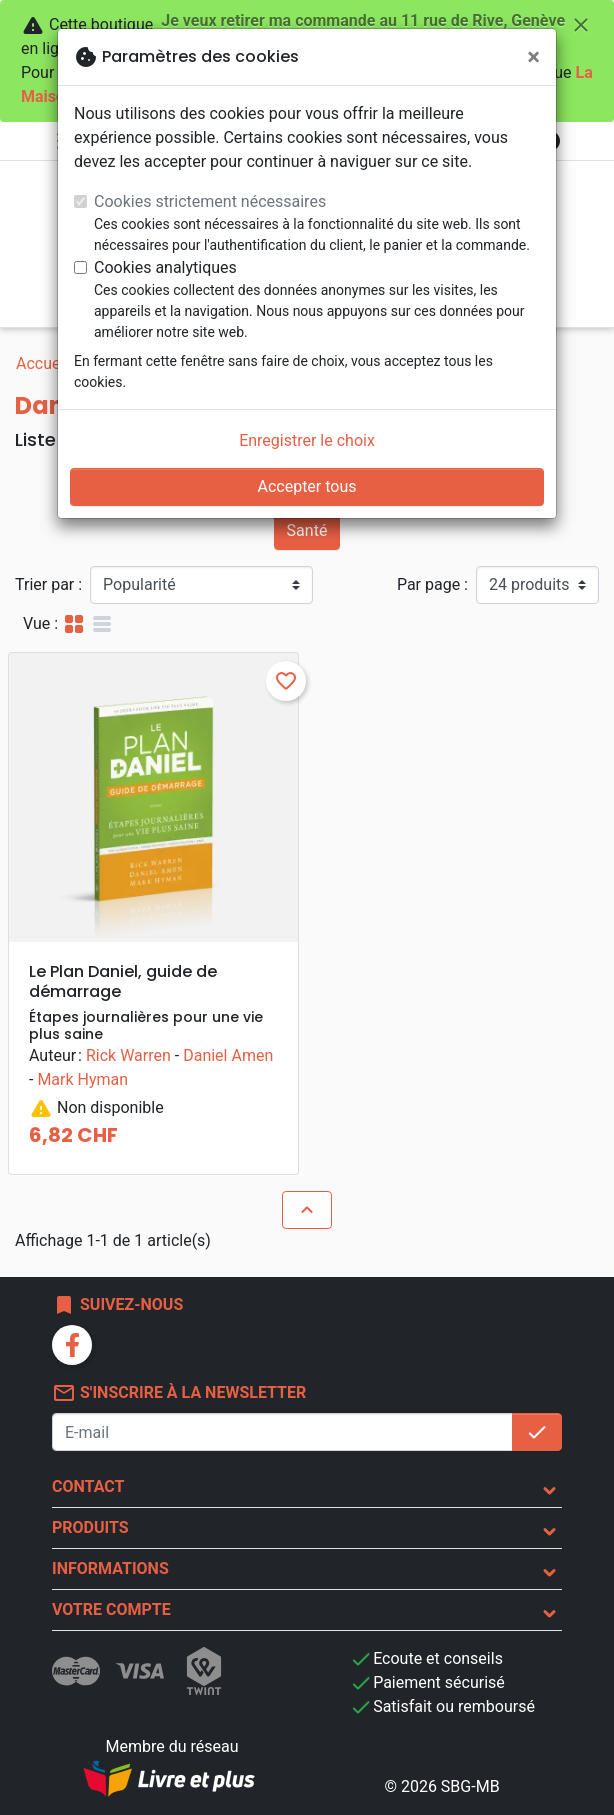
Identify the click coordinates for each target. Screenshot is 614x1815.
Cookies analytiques (165, 267)
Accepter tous (306, 486)
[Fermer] (533, 57)
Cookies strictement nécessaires (210, 201)
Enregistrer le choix (307, 440)
